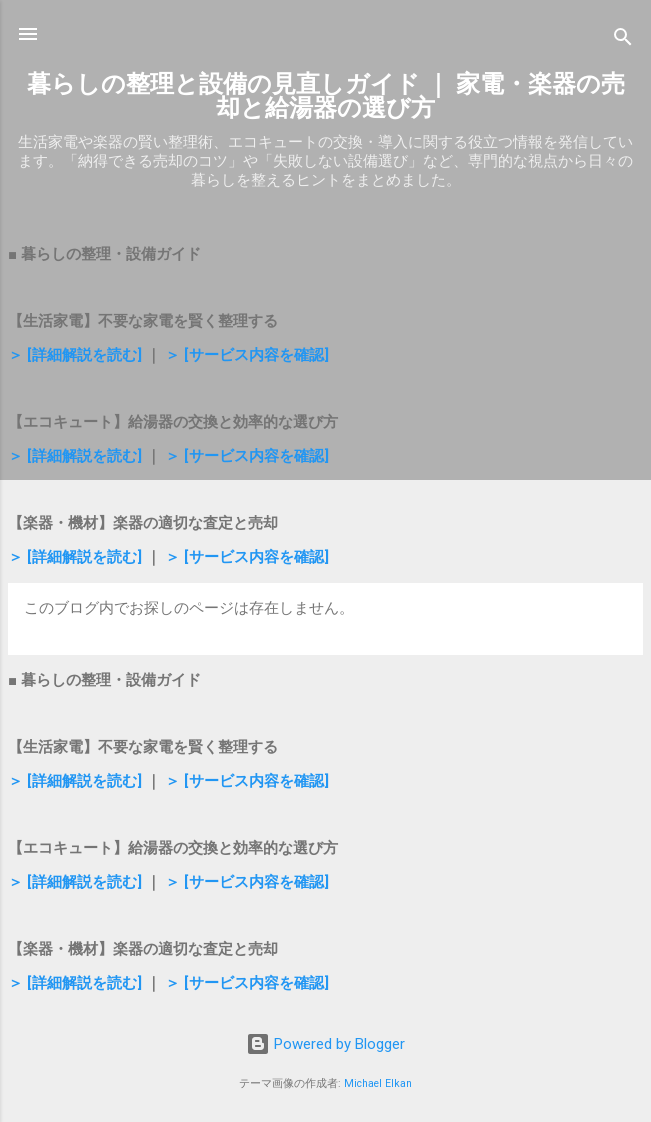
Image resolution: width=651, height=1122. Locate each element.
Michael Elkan (378, 1083)
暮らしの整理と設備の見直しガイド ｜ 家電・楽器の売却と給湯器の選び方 (326, 96)
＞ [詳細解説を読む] (75, 355)
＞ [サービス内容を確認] (247, 355)
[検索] (623, 40)
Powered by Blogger (325, 1044)
